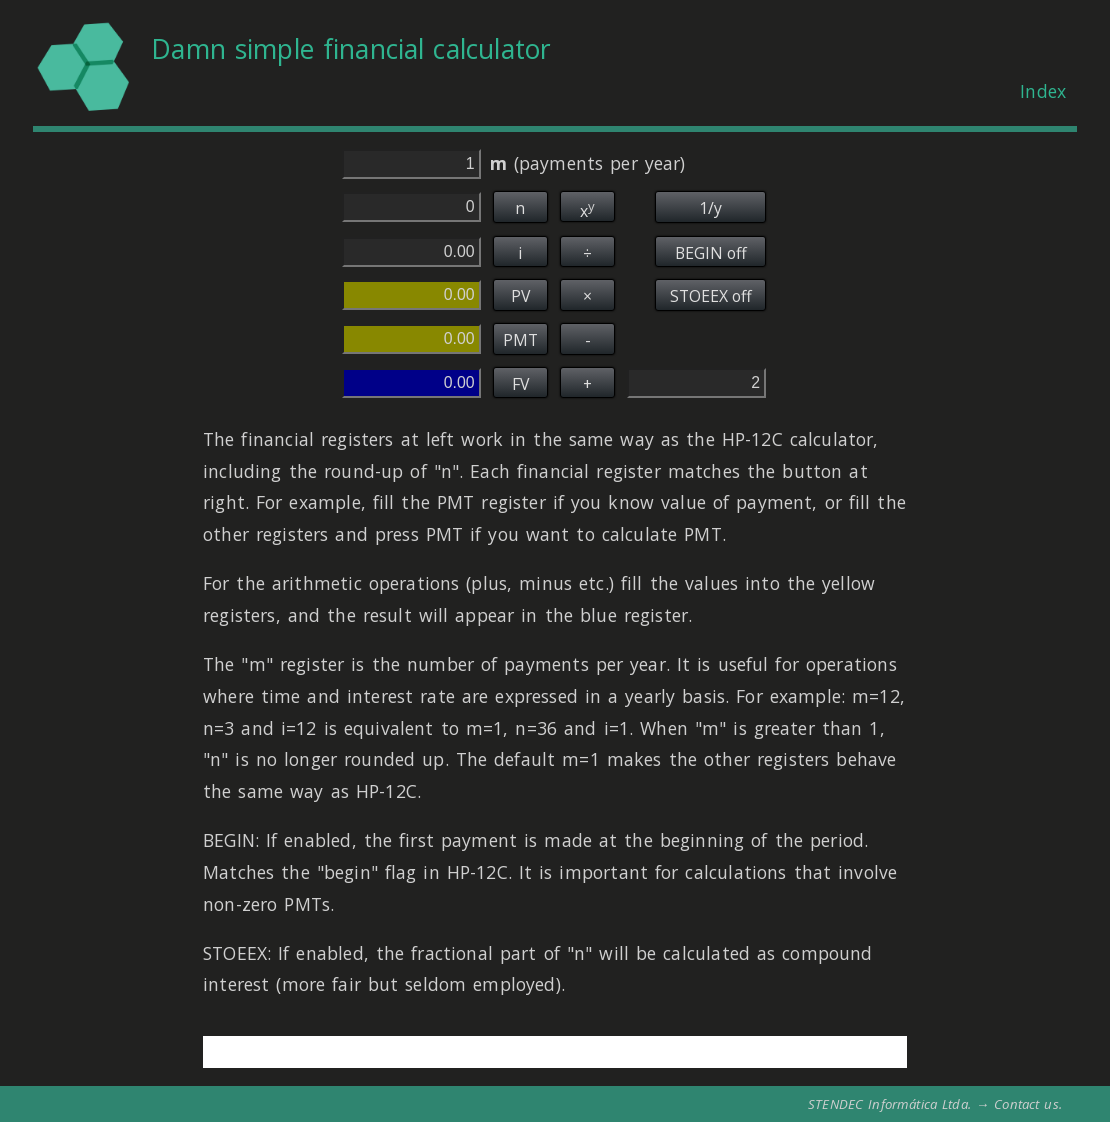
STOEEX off (711, 296)
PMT (520, 340)
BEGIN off (711, 253)
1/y (710, 208)
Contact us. (1028, 1104)
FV (520, 384)
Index (1043, 91)
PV (520, 296)
